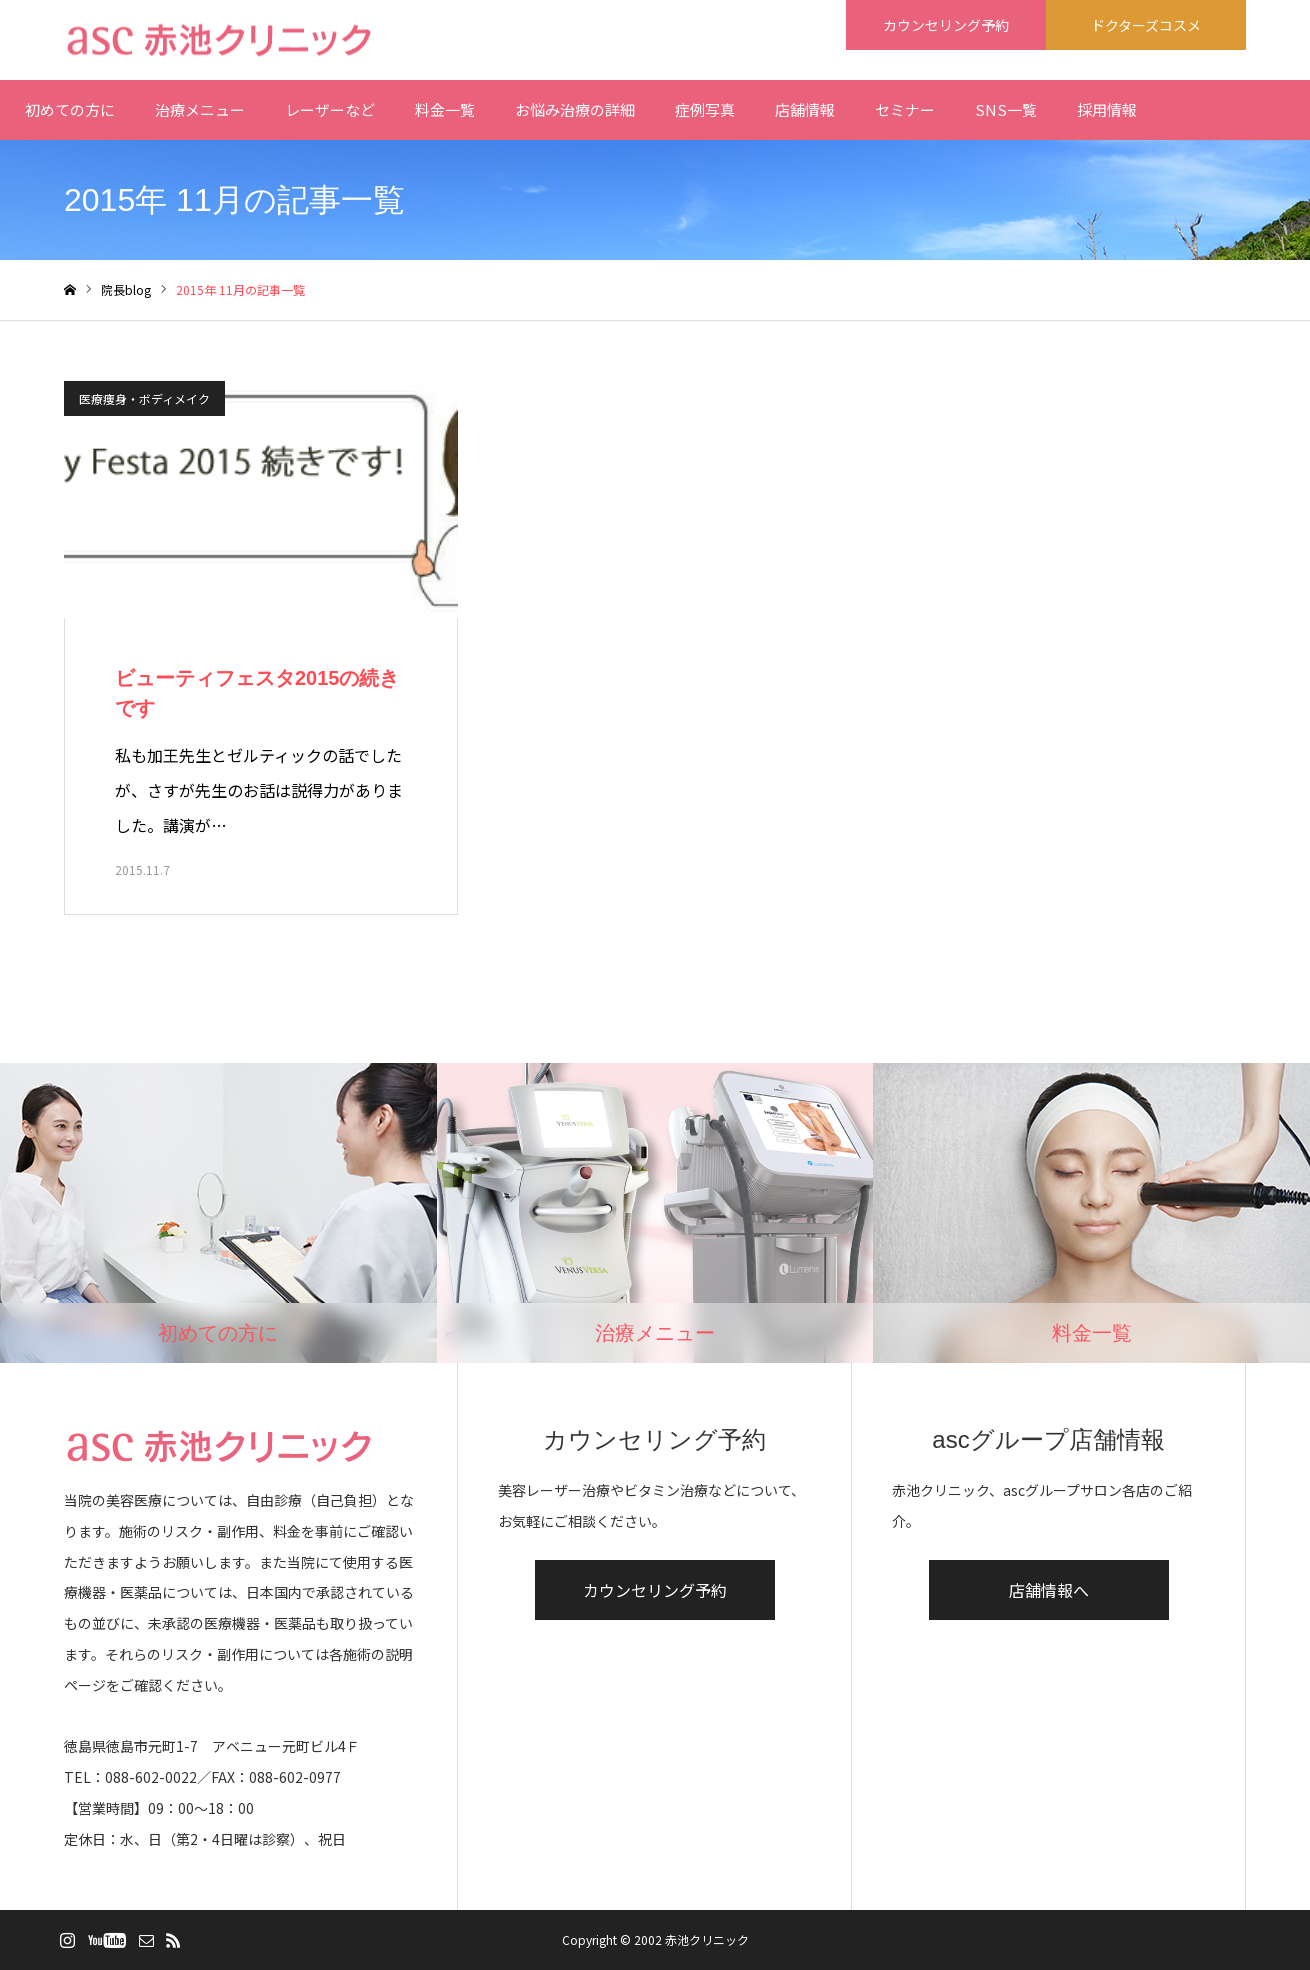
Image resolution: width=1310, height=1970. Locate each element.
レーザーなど (330, 109)
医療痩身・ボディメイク (144, 398)
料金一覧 (445, 109)
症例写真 (705, 109)
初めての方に (70, 109)
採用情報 (1107, 109)
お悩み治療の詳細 (575, 109)
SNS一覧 (1006, 109)
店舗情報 (805, 109)
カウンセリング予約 (655, 1590)
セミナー (905, 109)
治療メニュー (200, 109)
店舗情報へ (1049, 1590)
